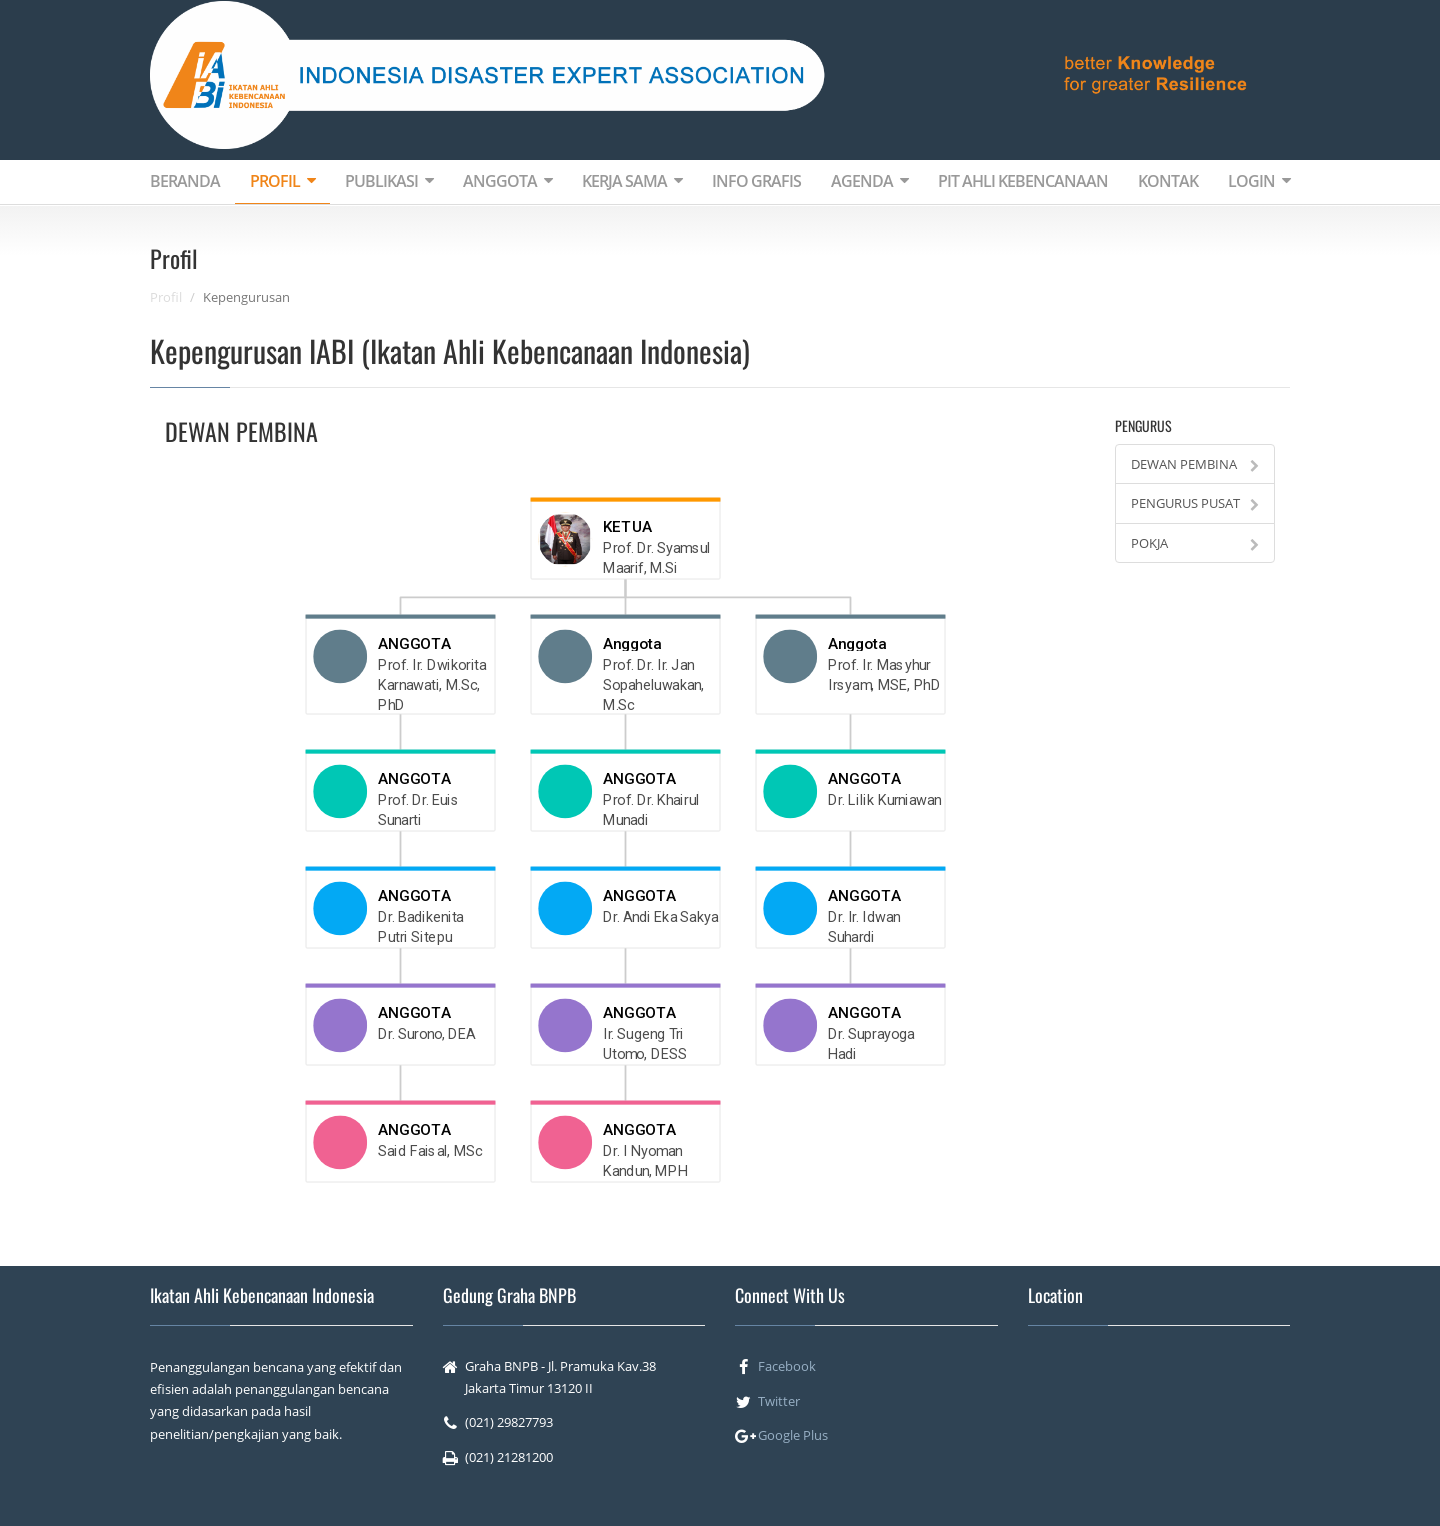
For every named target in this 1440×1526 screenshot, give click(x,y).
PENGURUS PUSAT (1195, 503)
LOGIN (1259, 181)
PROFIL (282, 181)
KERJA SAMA (632, 181)
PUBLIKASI (389, 181)
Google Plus (793, 1435)
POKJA (1195, 543)
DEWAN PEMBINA (1195, 464)
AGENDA (869, 181)
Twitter (779, 1401)
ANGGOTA (507, 181)
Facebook (787, 1366)
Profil (166, 297)
